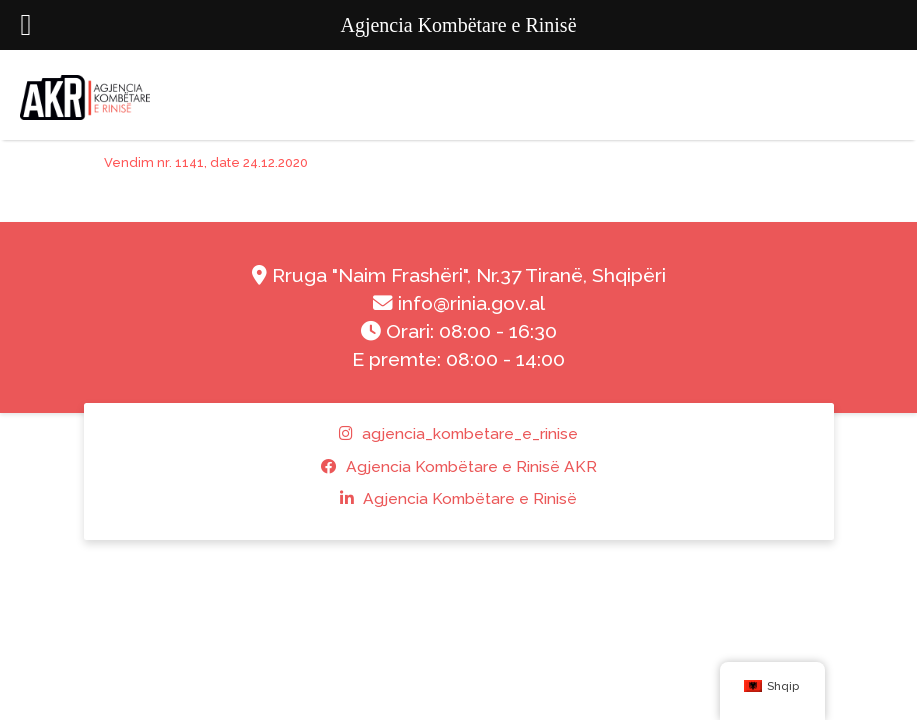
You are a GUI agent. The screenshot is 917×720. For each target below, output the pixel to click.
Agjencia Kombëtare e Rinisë (458, 498)
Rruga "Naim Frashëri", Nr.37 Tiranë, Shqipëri (459, 275)
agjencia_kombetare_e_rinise (458, 433)
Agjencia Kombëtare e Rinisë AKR (459, 466)
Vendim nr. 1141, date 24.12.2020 (206, 162)
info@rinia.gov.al (459, 303)
